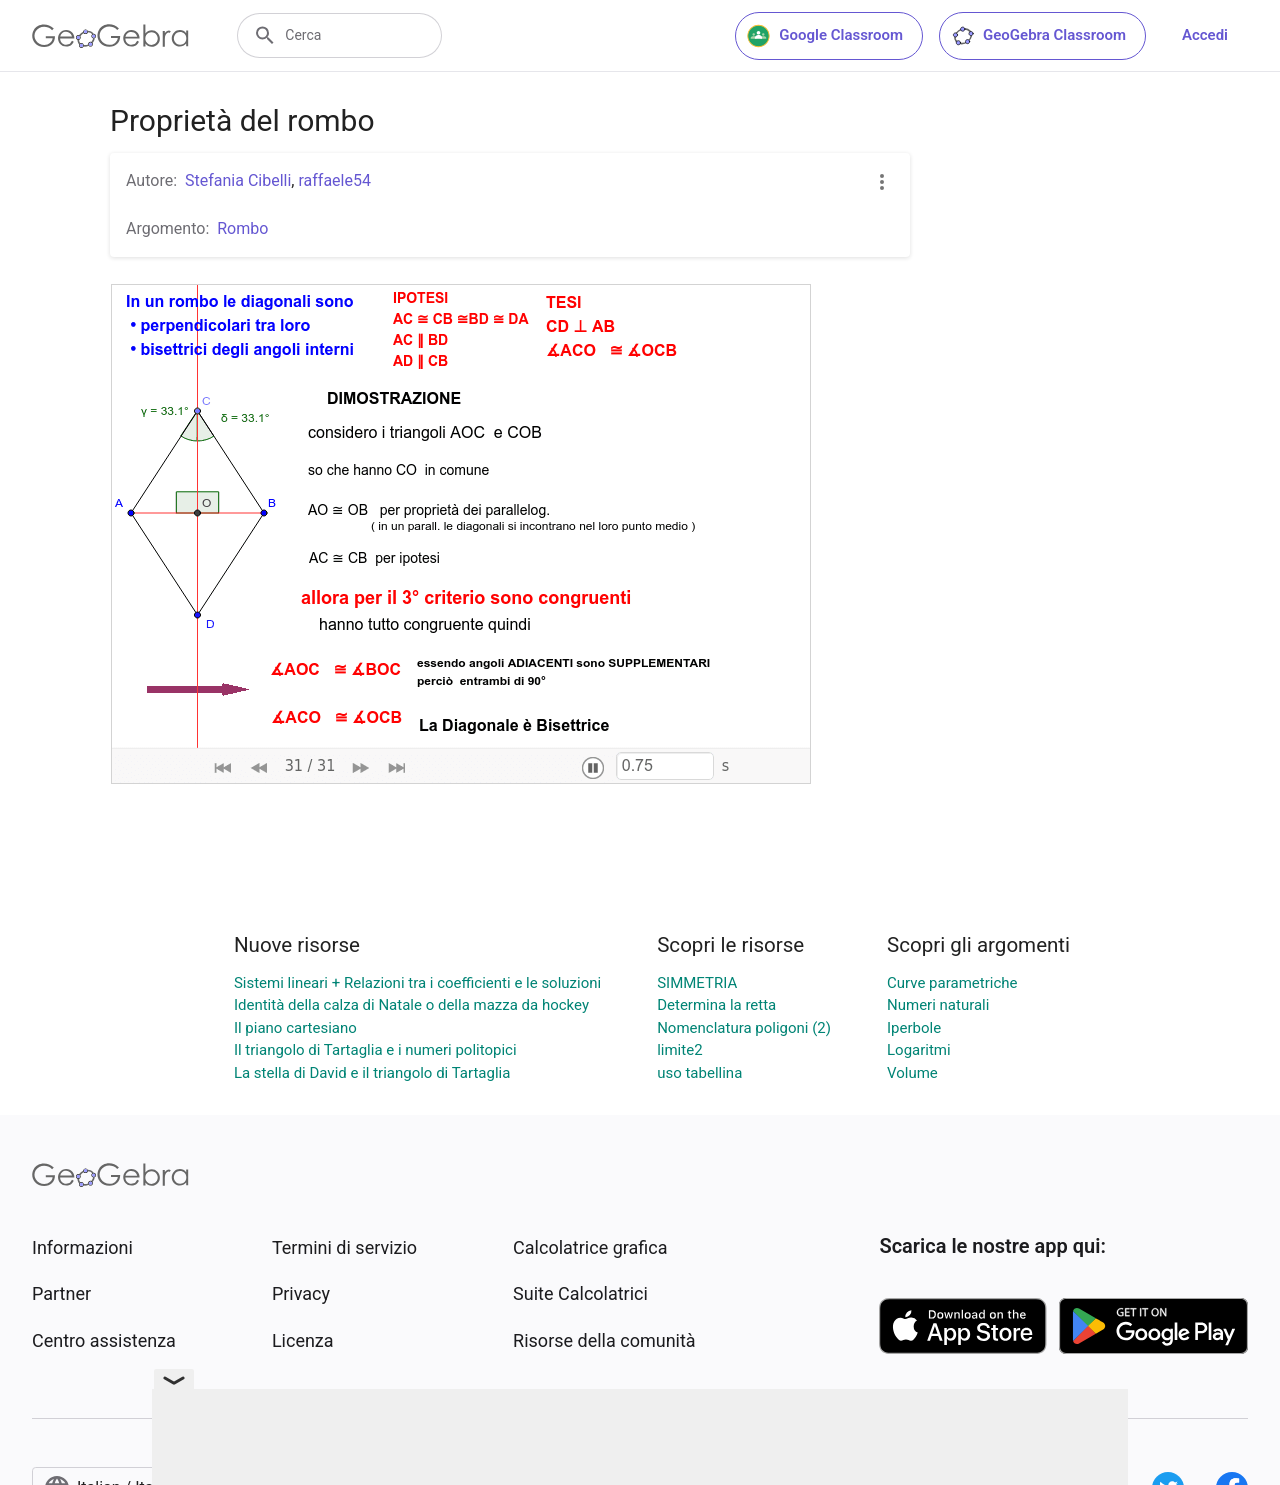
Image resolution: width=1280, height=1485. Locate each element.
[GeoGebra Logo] (110, 36)
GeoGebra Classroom (1038, 36)
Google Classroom (825, 36)
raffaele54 (334, 180)
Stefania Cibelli (238, 180)
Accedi (1205, 35)
